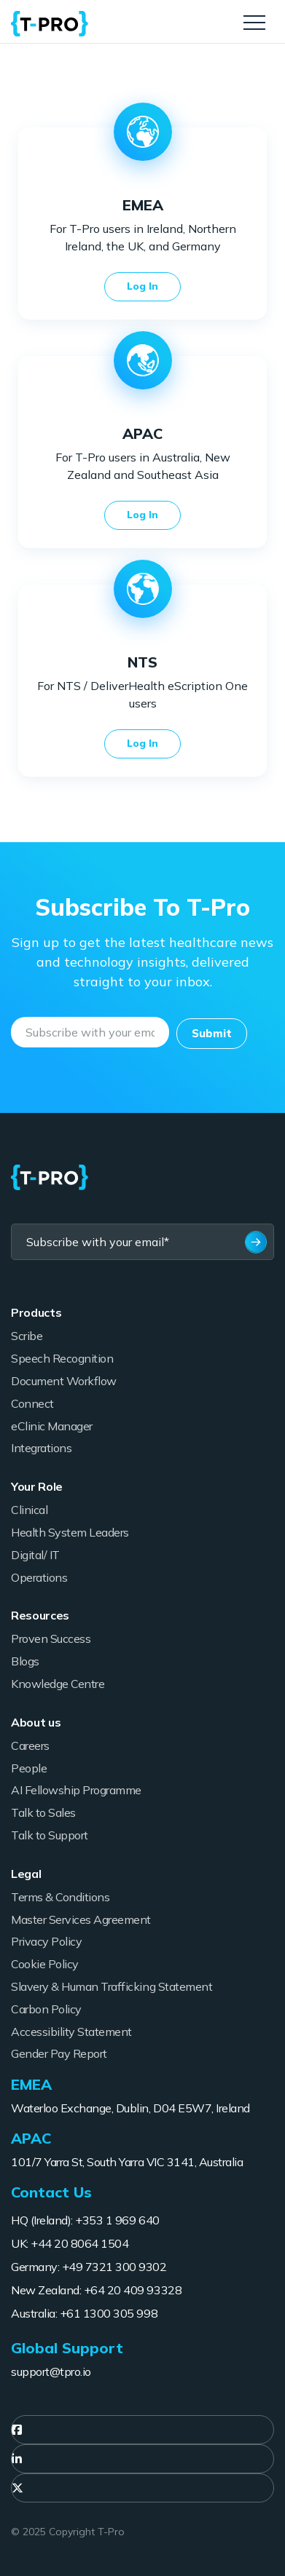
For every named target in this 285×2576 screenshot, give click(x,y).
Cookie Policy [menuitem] (45, 1964)
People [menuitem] (29, 1768)
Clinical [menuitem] (29, 1509)
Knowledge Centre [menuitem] (57, 1683)
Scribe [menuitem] (26, 1335)
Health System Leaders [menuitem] (70, 1532)
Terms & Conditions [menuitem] (60, 1897)
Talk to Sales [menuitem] (43, 1812)
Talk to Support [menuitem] (49, 1835)
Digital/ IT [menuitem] (35, 1554)
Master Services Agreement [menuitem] (81, 1919)
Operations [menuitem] (39, 1577)
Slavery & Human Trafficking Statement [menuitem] (111, 1986)
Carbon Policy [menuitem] (46, 2009)
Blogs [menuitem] (25, 1661)
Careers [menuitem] (30, 1745)
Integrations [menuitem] (41, 1447)
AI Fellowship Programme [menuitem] (76, 1790)
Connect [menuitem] (32, 1403)
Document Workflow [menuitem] (64, 1381)
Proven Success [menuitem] (50, 1638)
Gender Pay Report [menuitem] (59, 2053)
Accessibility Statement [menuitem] (71, 2031)
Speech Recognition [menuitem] (62, 1358)
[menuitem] (142, 2429)
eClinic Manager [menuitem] (52, 1426)
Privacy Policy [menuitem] (46, 1941)
